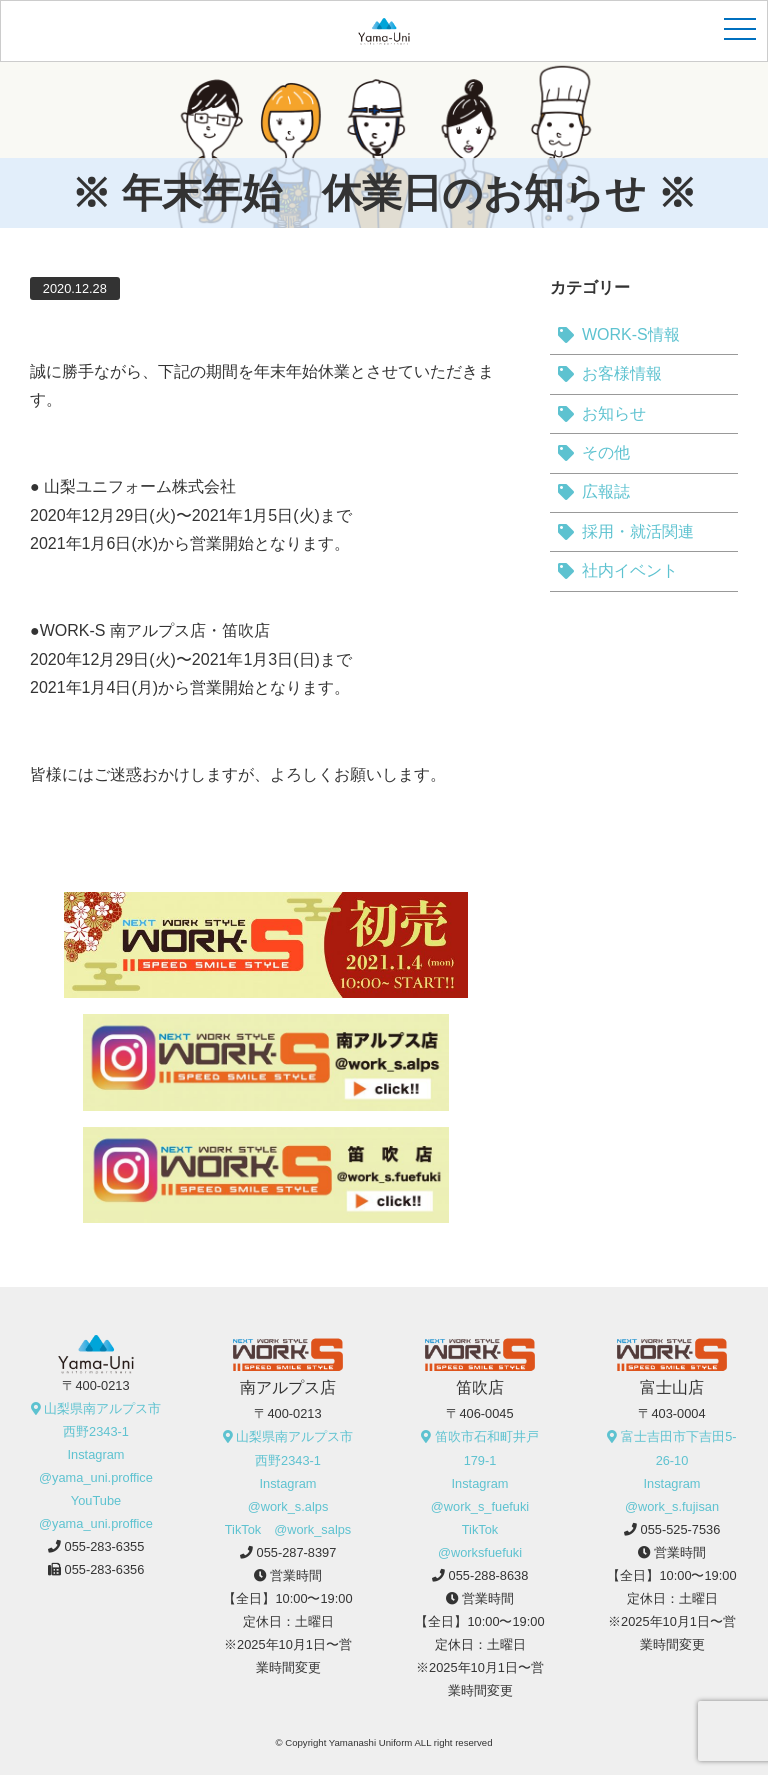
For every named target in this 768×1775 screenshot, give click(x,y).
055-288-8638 (489, 1575)
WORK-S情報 (631, 334)
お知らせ (614, 413)
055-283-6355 (105, 1546)
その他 (606, 452)
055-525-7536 (681, 1529)
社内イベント (630, 570)
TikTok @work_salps (288, 1529)
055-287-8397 (297, 1552)
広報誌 (606, 491)
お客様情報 (622, 373)
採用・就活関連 (638, 531)
